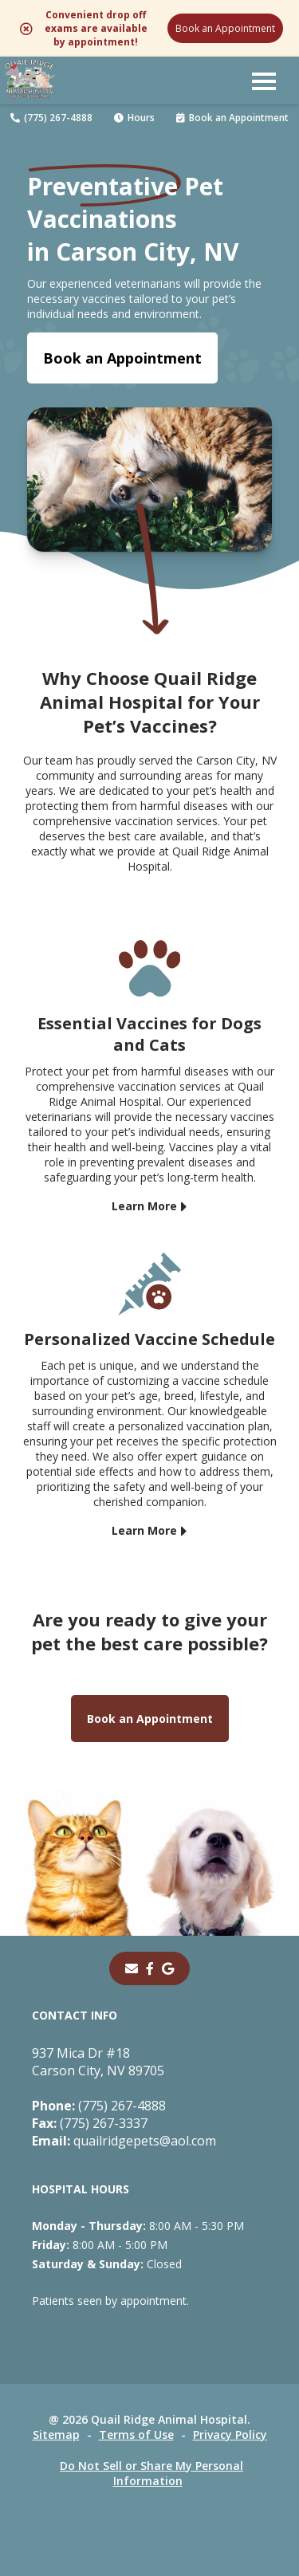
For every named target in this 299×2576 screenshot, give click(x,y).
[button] (264, 80)
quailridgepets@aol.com (124, 2140)
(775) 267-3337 (90, 2123)
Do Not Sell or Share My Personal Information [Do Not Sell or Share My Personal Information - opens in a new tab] (151, 2473)
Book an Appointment (225, 28)
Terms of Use (136, 2434)
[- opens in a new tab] (150, 1968)
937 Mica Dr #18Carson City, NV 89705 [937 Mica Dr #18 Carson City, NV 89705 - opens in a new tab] (98, 2061)
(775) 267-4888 (51, 117)
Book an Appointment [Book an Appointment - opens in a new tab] (122, 358)
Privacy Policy (230, 2434)
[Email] (131, 1968)
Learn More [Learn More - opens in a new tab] (144, 1205)
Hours (134, 117)
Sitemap (56, 2434)
